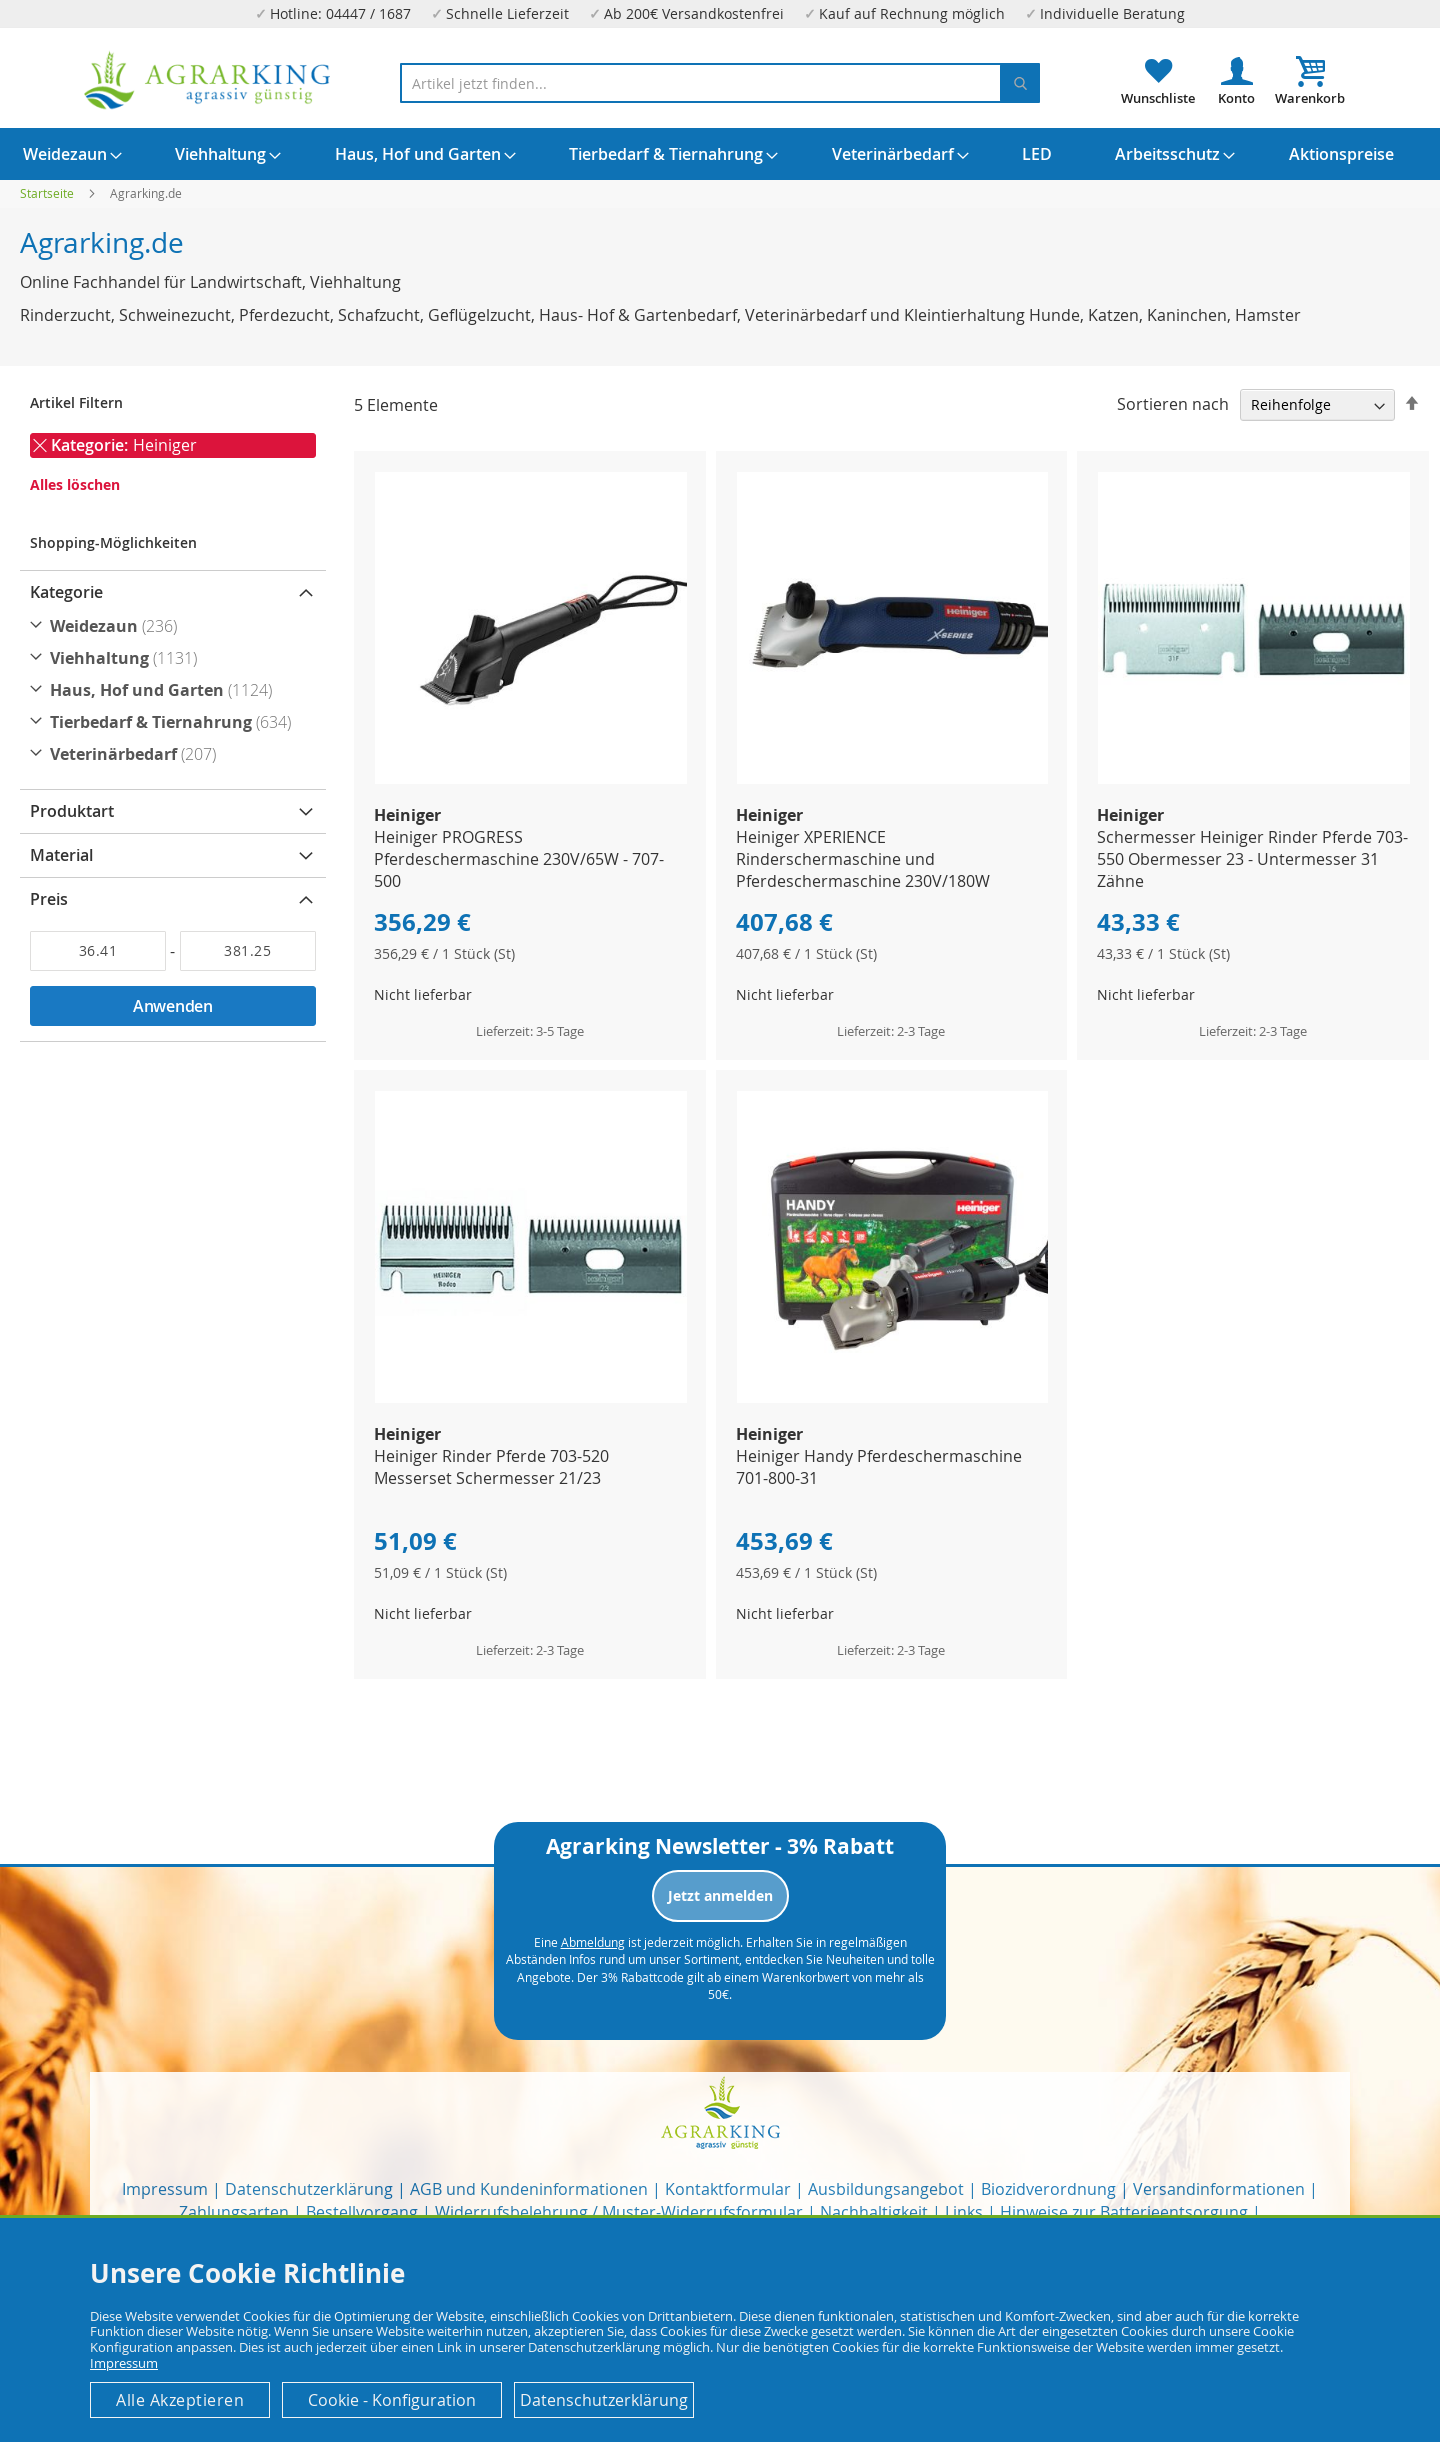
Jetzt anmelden (720, 1895)
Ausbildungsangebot (886, 2189)
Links (964, 2212)
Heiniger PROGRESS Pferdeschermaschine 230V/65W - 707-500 (519, 859)
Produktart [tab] (72, 811)
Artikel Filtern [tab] (76, 402)
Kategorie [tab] (66, 592)
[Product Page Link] (531, 778)
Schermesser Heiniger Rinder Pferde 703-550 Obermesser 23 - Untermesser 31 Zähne (1252, 859)
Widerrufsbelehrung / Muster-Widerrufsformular (619, 2212)
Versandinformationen (1219, 2189)
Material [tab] (61, 855)
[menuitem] (65, 154)
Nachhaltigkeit (874, 2212)
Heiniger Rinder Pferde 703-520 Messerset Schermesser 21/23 (491, 1467)
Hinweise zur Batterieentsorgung (1124, 2212)
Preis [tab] (49, 899)
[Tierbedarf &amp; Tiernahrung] (175, 722)
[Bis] (248, 951)
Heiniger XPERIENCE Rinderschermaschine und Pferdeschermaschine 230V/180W (863, 859)
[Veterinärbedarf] (175, 754)
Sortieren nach (1173, 404)
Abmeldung (593, 1942)
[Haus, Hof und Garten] (175, 690)
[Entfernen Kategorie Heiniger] (40, 446)
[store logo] (208, 80)
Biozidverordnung (1048, 2189)
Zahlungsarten (234, 2212)
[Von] (98, 951)
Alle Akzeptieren (180, 2400)
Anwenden (173, 1006)
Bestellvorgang (362, 2212)
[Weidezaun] (175, 626)
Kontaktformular (728, 2189)
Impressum (165, 2189)
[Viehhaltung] (175, 658)
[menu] (720, 154)
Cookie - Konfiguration (392, 2400)
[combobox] (720, 83)
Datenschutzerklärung (309, 2189)
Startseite (48, 193)
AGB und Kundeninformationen (529, 2189)
